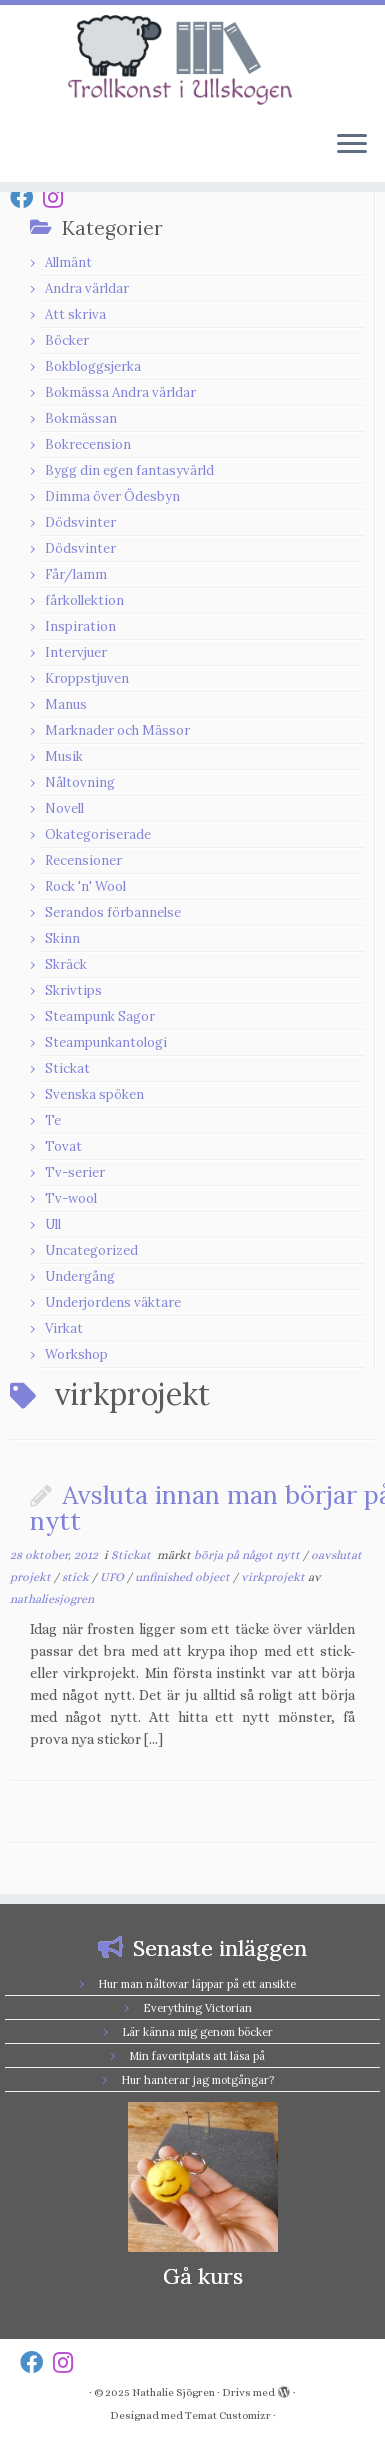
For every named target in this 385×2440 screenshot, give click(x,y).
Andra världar (87, 288)
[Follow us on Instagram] (58, 197)
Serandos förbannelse (113, 912)
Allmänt (68, 262)
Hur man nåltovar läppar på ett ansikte (197, 1984)
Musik (64, 756)
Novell (64, 808)
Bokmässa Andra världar (120, 392)
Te (53, 1120)
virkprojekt (274, 1577)
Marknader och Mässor (117, 730)
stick (77, 1577)
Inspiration (80, 626)
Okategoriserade (98, 834)
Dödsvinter (80, 522)
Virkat (64, 1328)
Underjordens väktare (113, 1302)
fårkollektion (84, 600)
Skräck (66, 964)
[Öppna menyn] (352, 146)
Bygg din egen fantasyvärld (129, 470)
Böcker (67, 340)
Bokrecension (88, 444)
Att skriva (75, 314)
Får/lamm (76, 574)
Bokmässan (81, 418)
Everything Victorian (197, 2008)
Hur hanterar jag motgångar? (197, 2080)
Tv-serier (75, 1172)
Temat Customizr (228, 2415)
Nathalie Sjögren (173, 2392)
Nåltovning (80, 782)
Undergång (80, 1276)
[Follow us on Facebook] (26, 197)
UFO (113, 1577)
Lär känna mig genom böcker (197, 2032)
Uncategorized (91, 1250)
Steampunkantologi (106, 1042)
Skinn (62, 938)
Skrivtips (73, 990)
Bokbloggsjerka (93, 366)
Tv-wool (71, 1198)
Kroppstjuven (87, 678)
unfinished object (184, 1577)
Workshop (76, 1354)
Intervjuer (76, 652)
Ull (53, 1224)
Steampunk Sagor (100, 1016)
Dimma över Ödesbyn (112, 496)
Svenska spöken (94, 1094)
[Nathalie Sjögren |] (192, 60)
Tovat (63, 1146)
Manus (66, 704)
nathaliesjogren (52, 1599)
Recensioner (83, 860)
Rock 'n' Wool (85, 886)
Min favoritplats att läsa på (197, 2056)
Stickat (67, 1068)
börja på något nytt (248, 1555)
